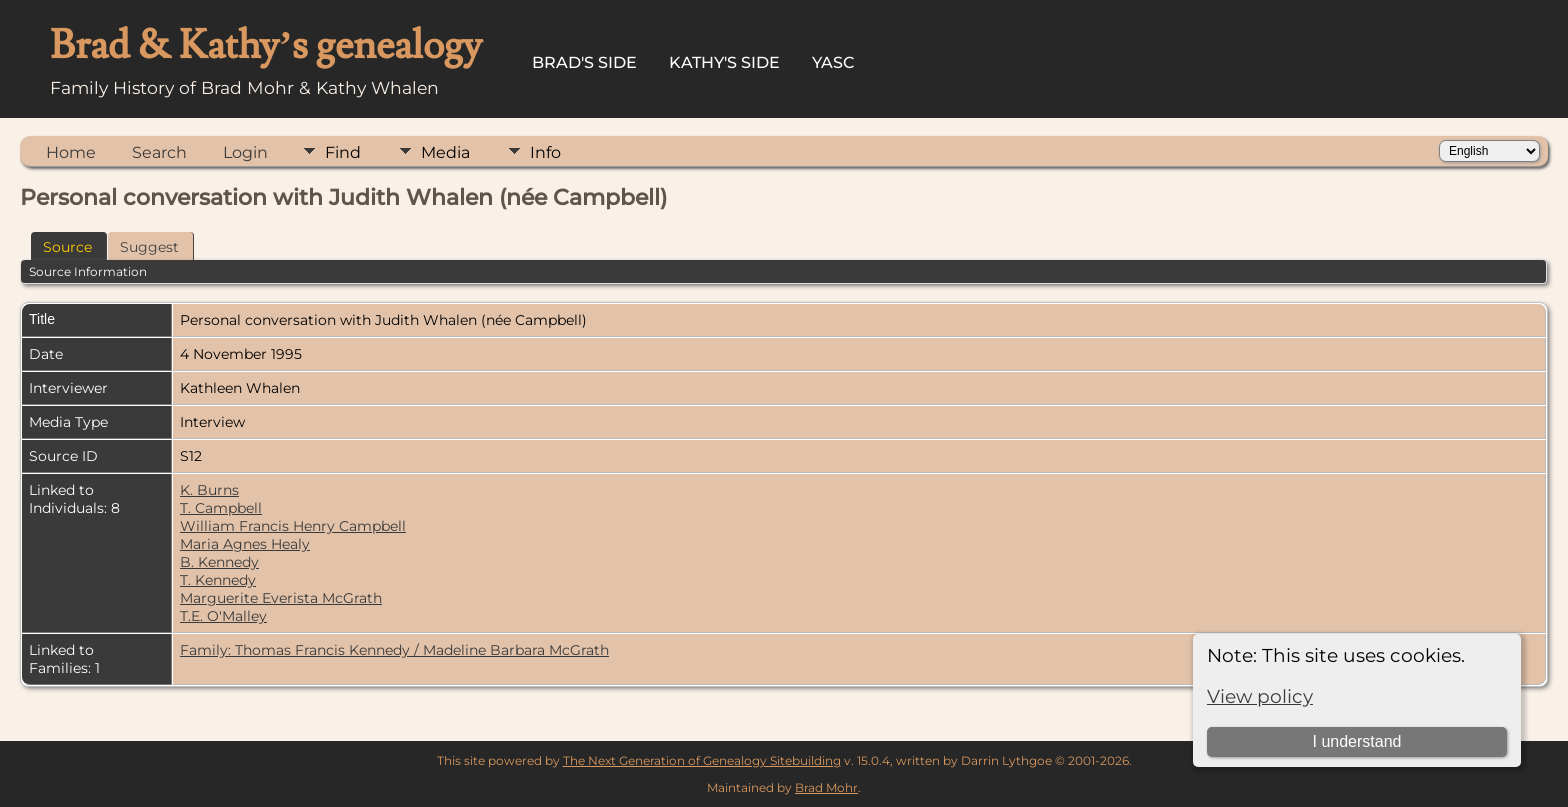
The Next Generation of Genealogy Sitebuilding (702, 760)
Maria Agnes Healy (245, 544)
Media (445, 152)
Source (67, 247)
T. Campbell (221, 508)
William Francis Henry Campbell (293, 526)
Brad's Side (584, 62)
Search (159, 152)
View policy (1260, 696)
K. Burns (209, 490)
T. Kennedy (218, 580)
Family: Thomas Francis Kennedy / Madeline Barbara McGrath (394, 650)
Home (71, 152)
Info (545, 152)
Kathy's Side (724, 62)
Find (343, 152)
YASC (833, 62)
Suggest (149, 247)
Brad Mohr (826, 787)
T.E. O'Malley (223, 616)
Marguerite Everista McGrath (281, 598)
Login (245, 152)
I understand (1356, 741)
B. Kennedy (219, 562)
